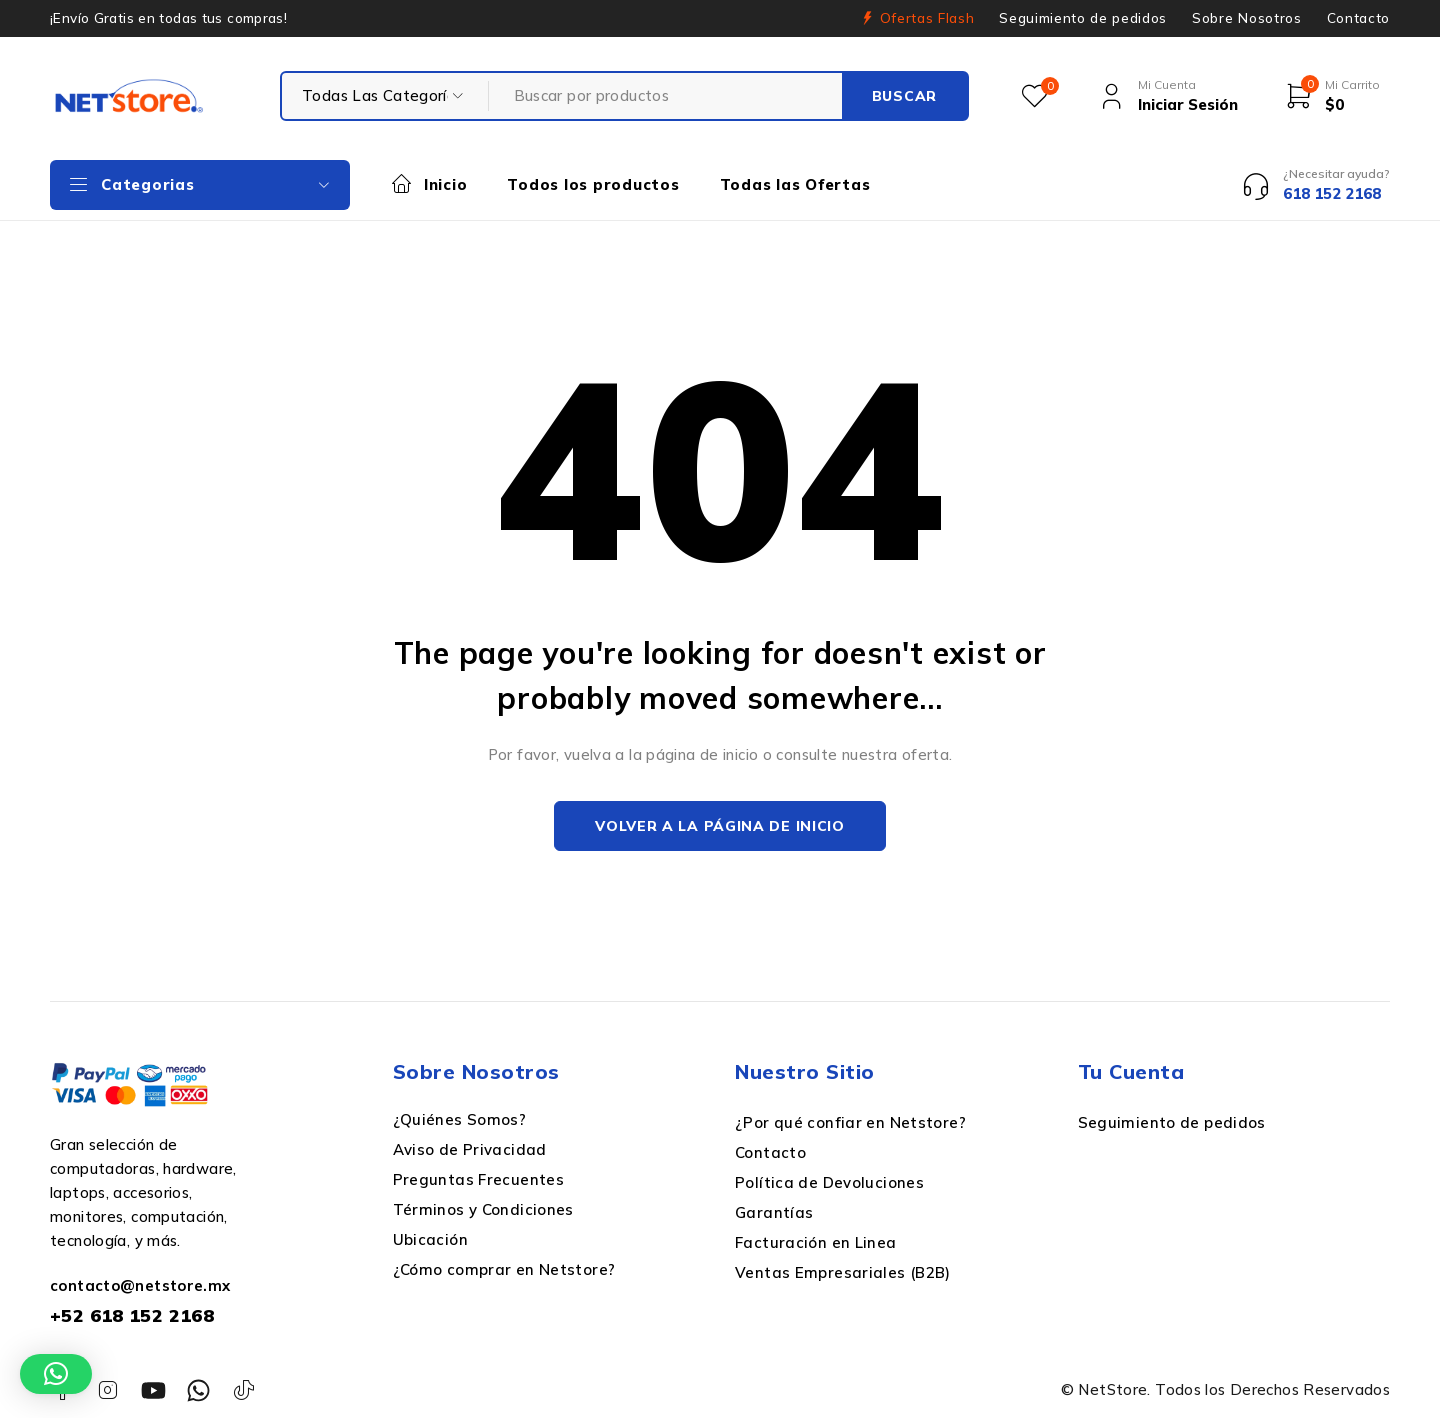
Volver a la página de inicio (720, 826)
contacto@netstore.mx (140, 1285)
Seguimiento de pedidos (1083, 18)
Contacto (1358, 18)
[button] (56, 1374)
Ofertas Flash (927, 18)
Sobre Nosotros (1246, 18)
